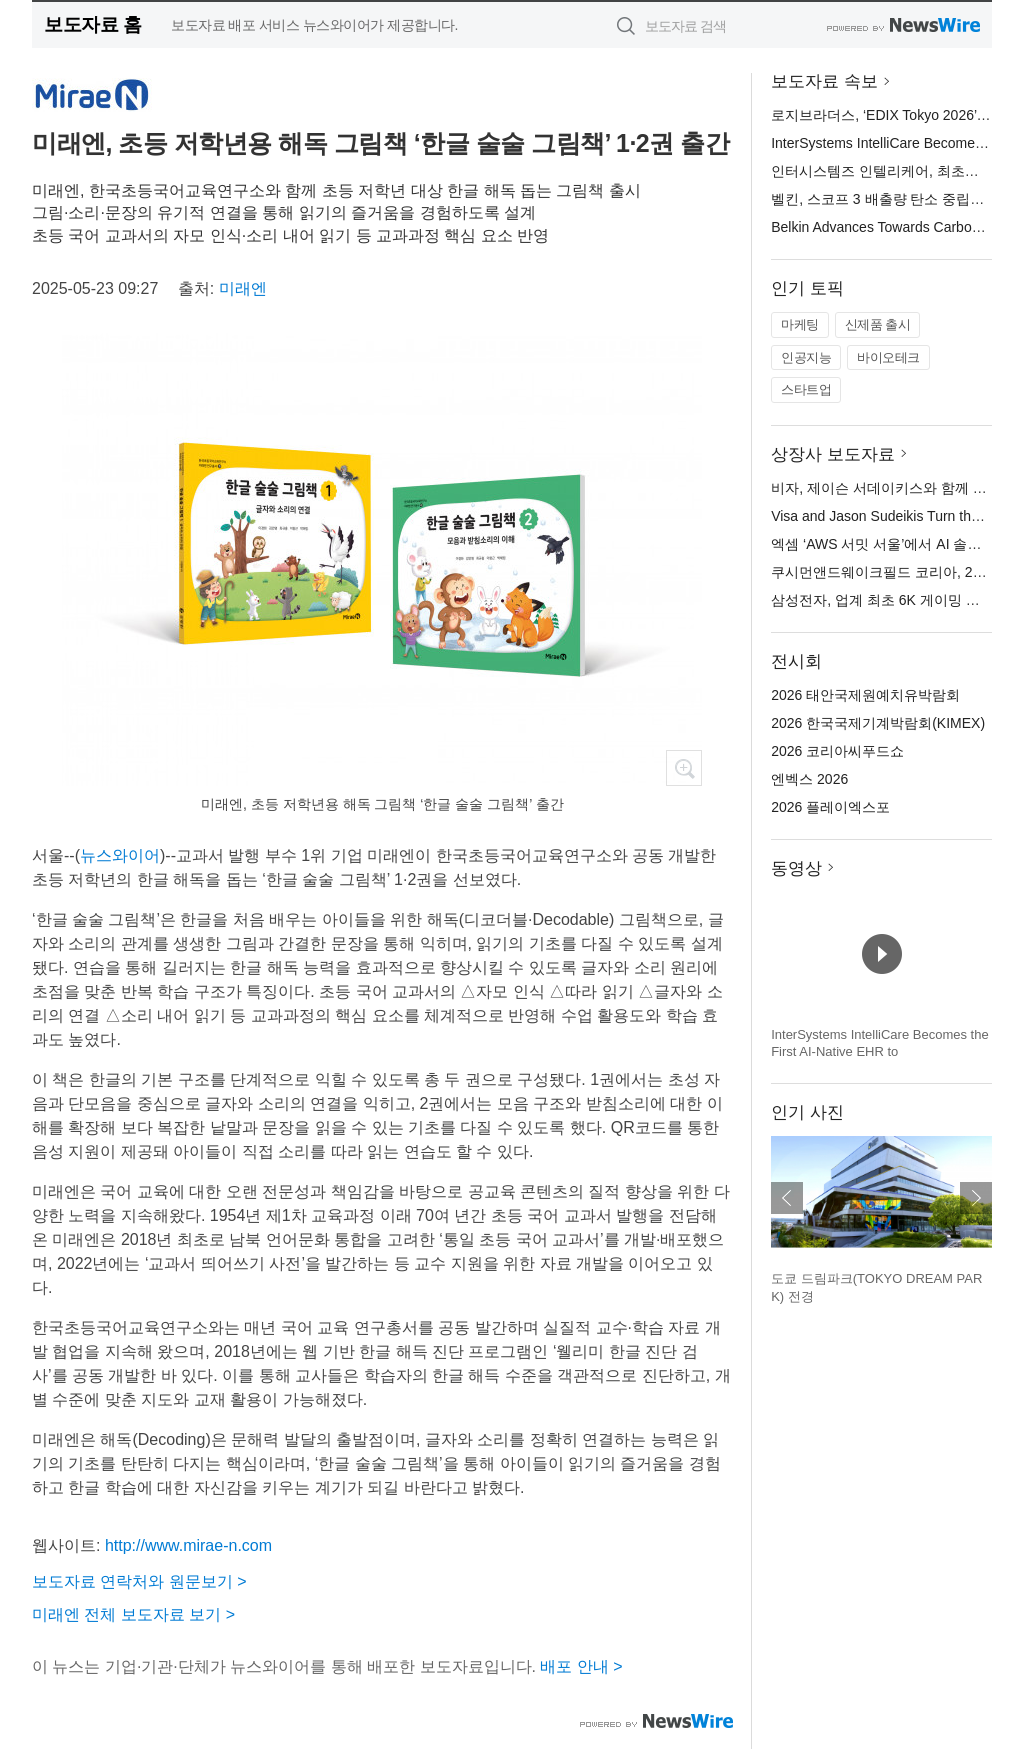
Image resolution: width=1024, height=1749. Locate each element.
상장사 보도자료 (833, 454)
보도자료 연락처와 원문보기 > (139, 1581)
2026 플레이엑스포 (830, 807)
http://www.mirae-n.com (188, 1545)
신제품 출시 (878, 324)
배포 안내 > (581, 1666)
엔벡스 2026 (809, 779)
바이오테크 (888, 357)
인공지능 (806, 357)
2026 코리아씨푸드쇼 (837, 751)
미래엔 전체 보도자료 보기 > (133, 1614)
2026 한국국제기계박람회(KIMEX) (878, 723)
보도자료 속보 (824, 81)
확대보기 (684, 768)
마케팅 (800, 324)
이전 (787, 1198)
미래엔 (243, 288)
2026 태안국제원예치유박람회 (865, 695)
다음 (976, 1198)
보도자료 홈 (92, 24)
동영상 (796, 868)
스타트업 (806, 389)
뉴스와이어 (120, 855)
